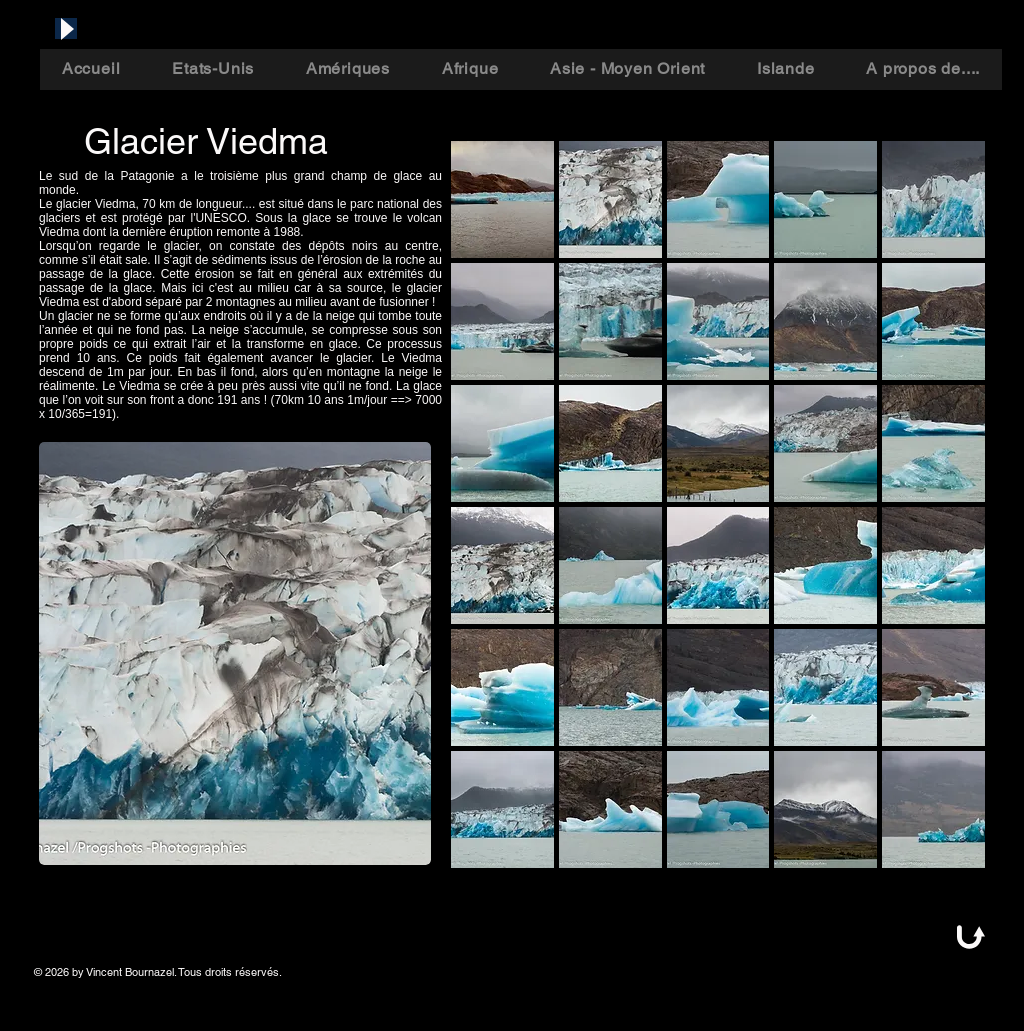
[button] (502, 199)
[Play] (66, 28)
